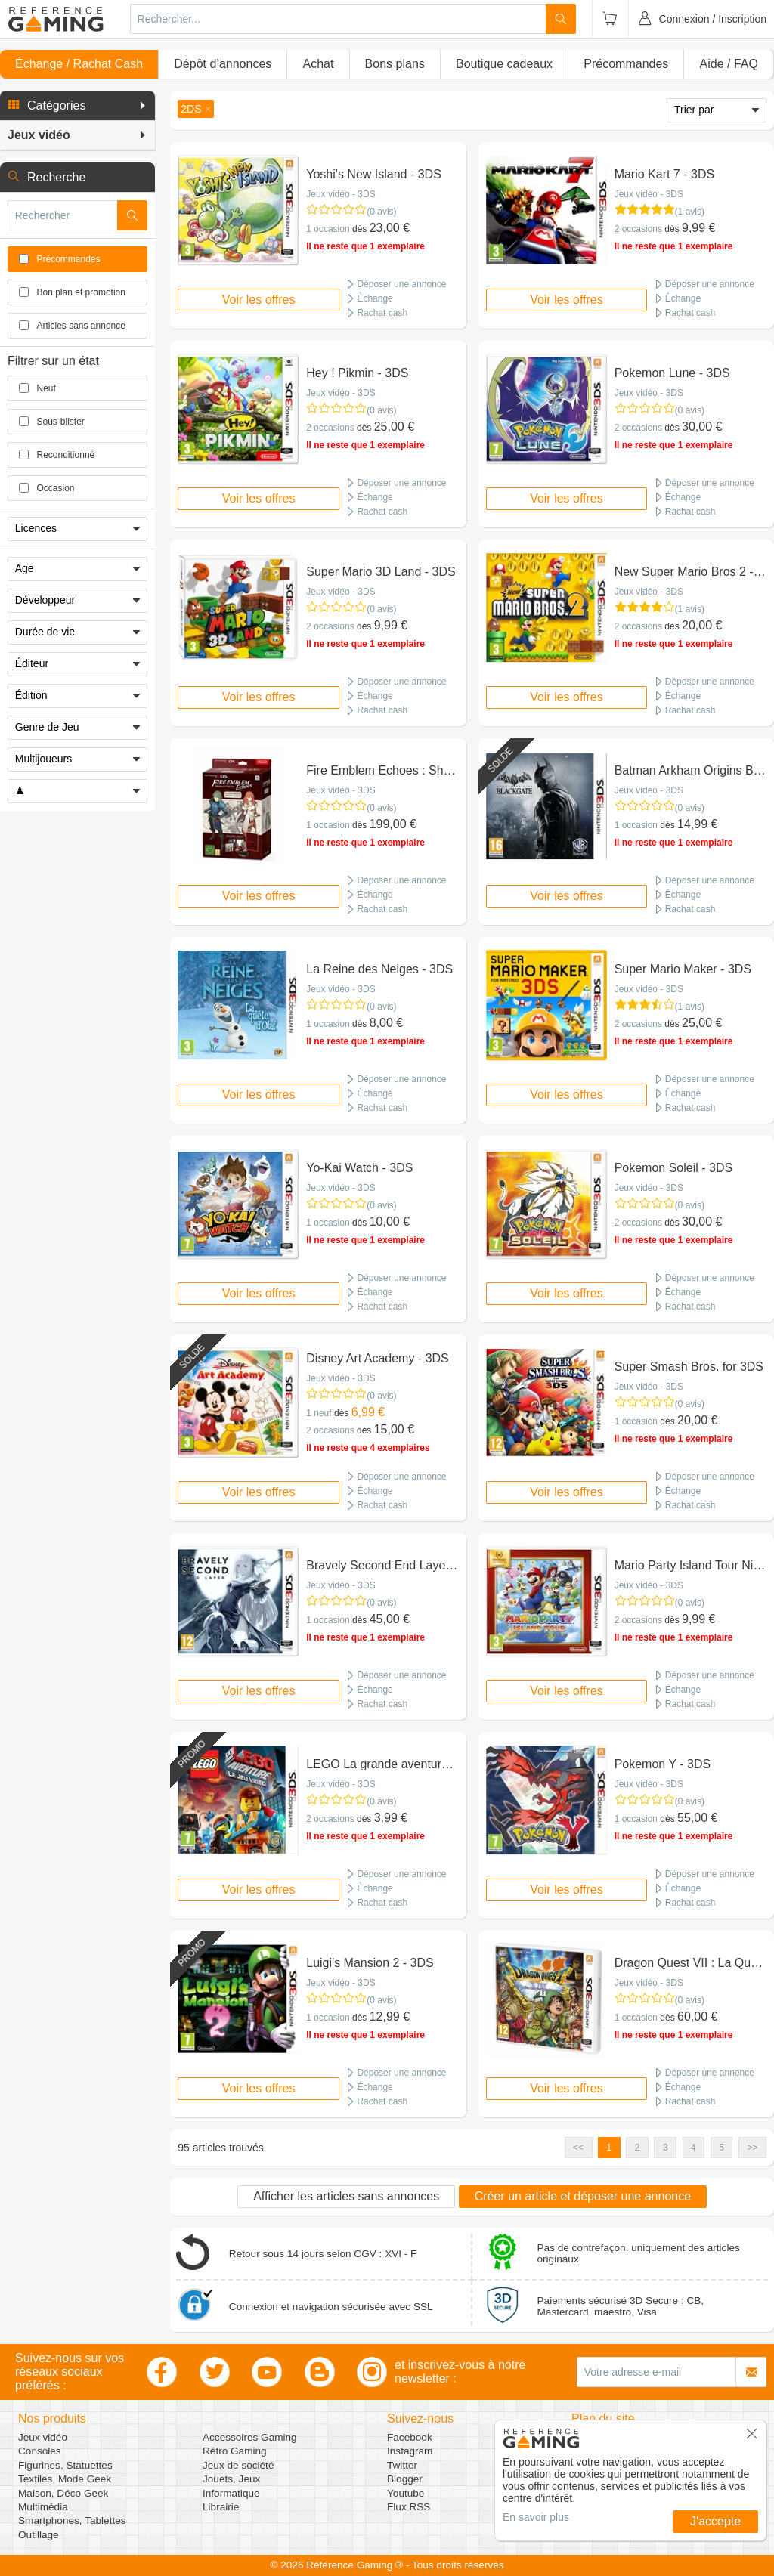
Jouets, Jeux (231, 2479)
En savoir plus (536, 2517)
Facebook (409, 2437)
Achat (317, 63)
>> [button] (752, 2147)
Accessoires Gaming (250, 2437)
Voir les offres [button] (259, 299)
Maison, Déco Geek (63, 2493)
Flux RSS (408, 2507)
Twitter (402, 2465)
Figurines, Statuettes (65, 2465)
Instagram (409, 2451)
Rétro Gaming (235, 2451)
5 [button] (721, 2147)
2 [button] (637, 2147)
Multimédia (43, 2507)
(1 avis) (689, 211)
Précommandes (626, 63)
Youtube (405, 2493)
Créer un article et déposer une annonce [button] (583, 2196)
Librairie (221, 2507)
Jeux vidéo (42, 2437)
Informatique (231, 2493)
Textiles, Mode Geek (64, 2479)
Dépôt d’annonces (222, 63)
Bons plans (395, 63)
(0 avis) (381, 211)
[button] (77, 106)
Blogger (405, 2479)
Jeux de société (238, 2465)
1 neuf (318, 1413)
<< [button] (578, 2147)
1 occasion (327, 229)
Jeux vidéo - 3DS (340, 194)
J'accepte (715, 2521)
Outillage (38, 2534)
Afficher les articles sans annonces (346, 2196)
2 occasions (638, 229)
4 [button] (693, 2147)
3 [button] (665, 2147)
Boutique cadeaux (504, 63)
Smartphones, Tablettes (72, 2520)
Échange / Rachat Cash (79, 63)
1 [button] (609, 2147)
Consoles (39, 2451)
